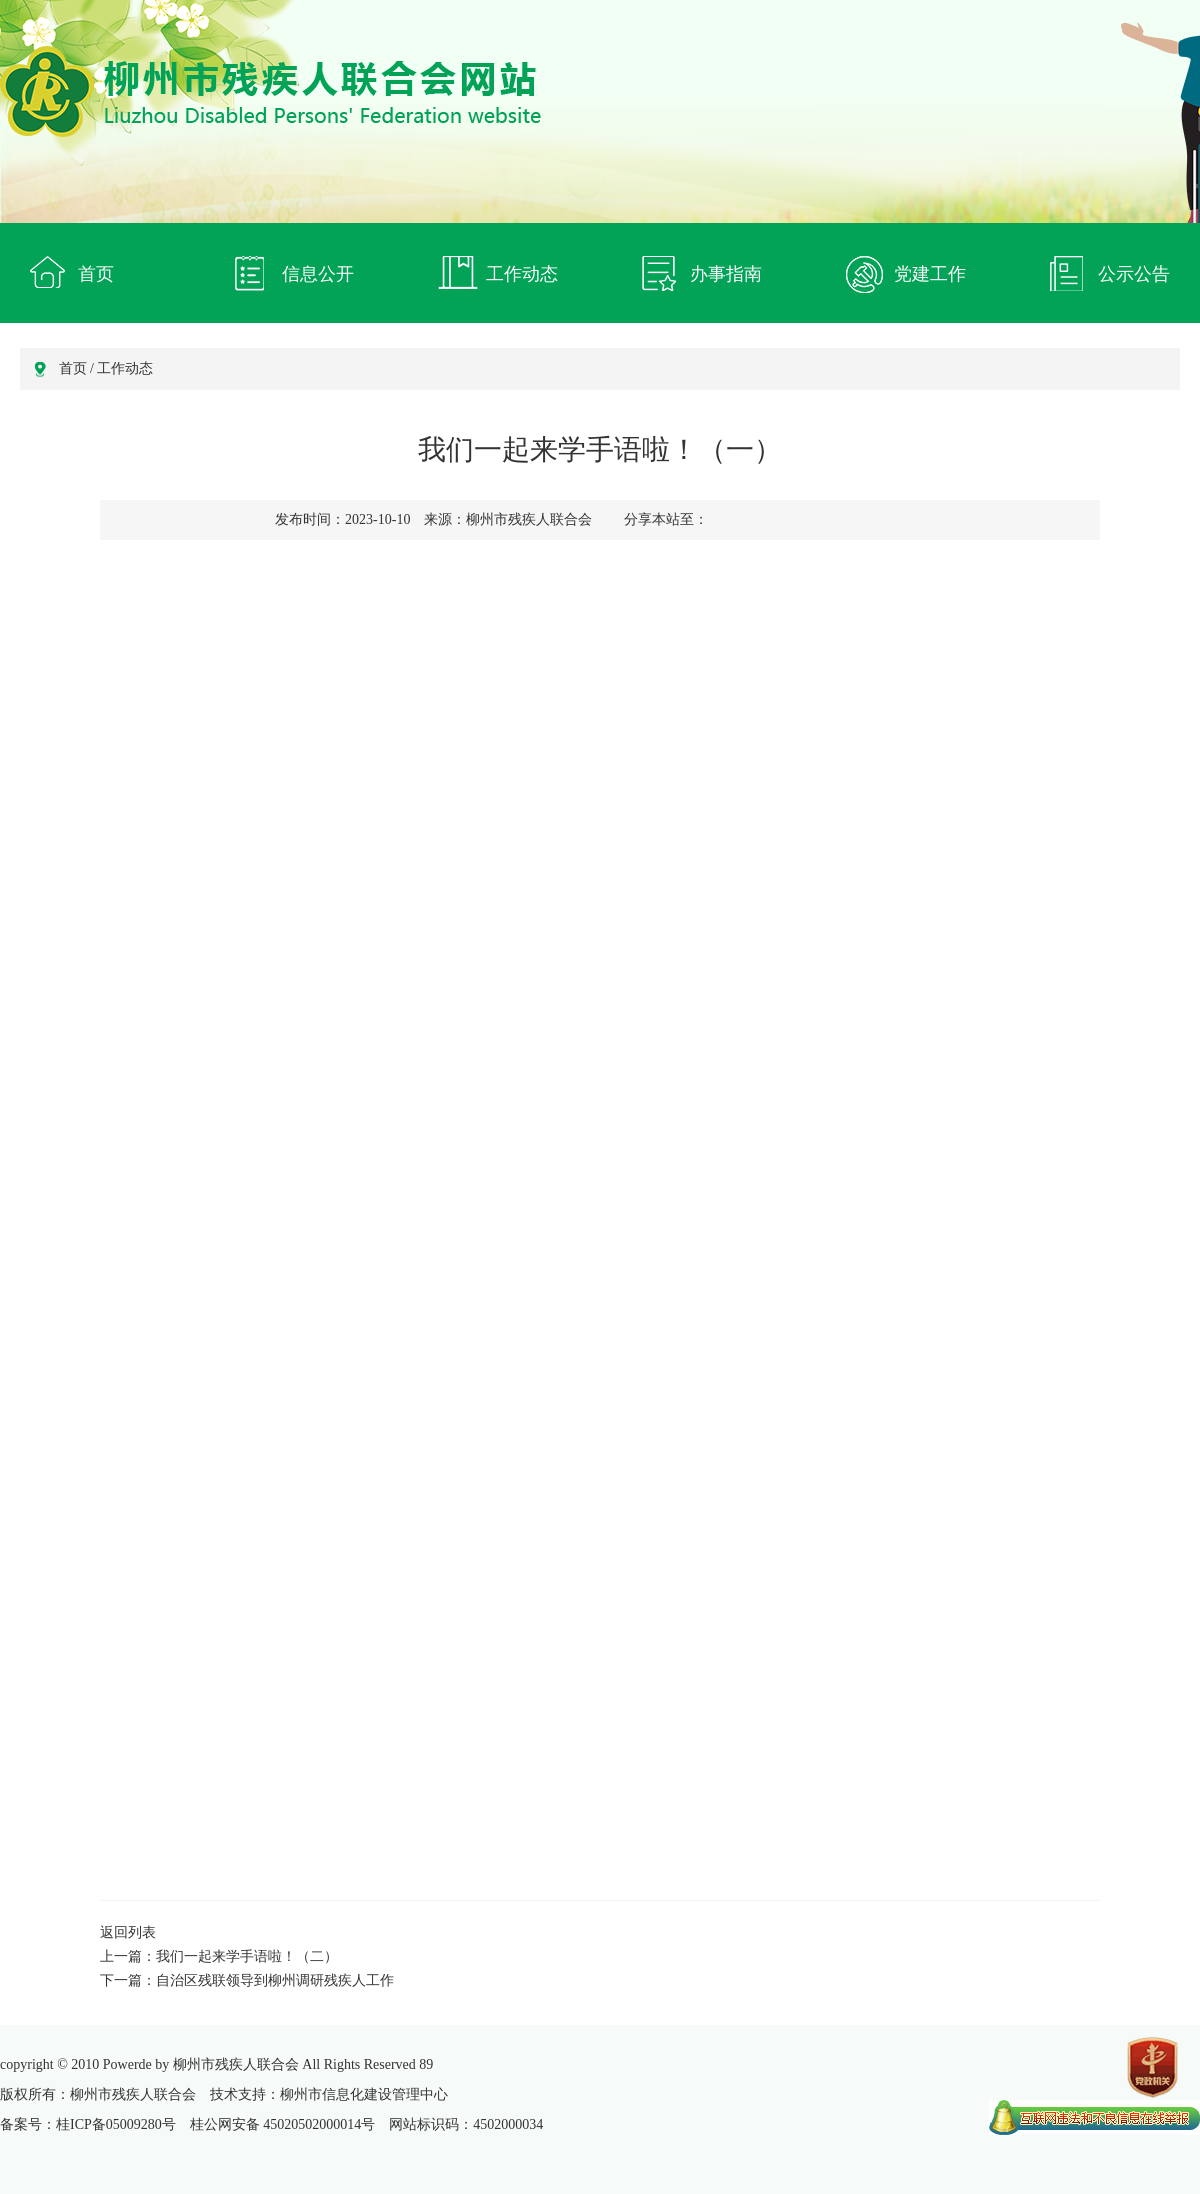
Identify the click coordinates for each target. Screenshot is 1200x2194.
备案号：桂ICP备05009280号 (88, 2124)
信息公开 (318, 274)
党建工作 (930, 274)
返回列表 (128, 1932)
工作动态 (522, 274)
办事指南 (726, 274)
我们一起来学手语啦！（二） (247, 1956)
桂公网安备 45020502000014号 (283, 2124)
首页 (96, 274)
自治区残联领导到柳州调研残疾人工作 (275, 1980)
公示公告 (1134, 274)
